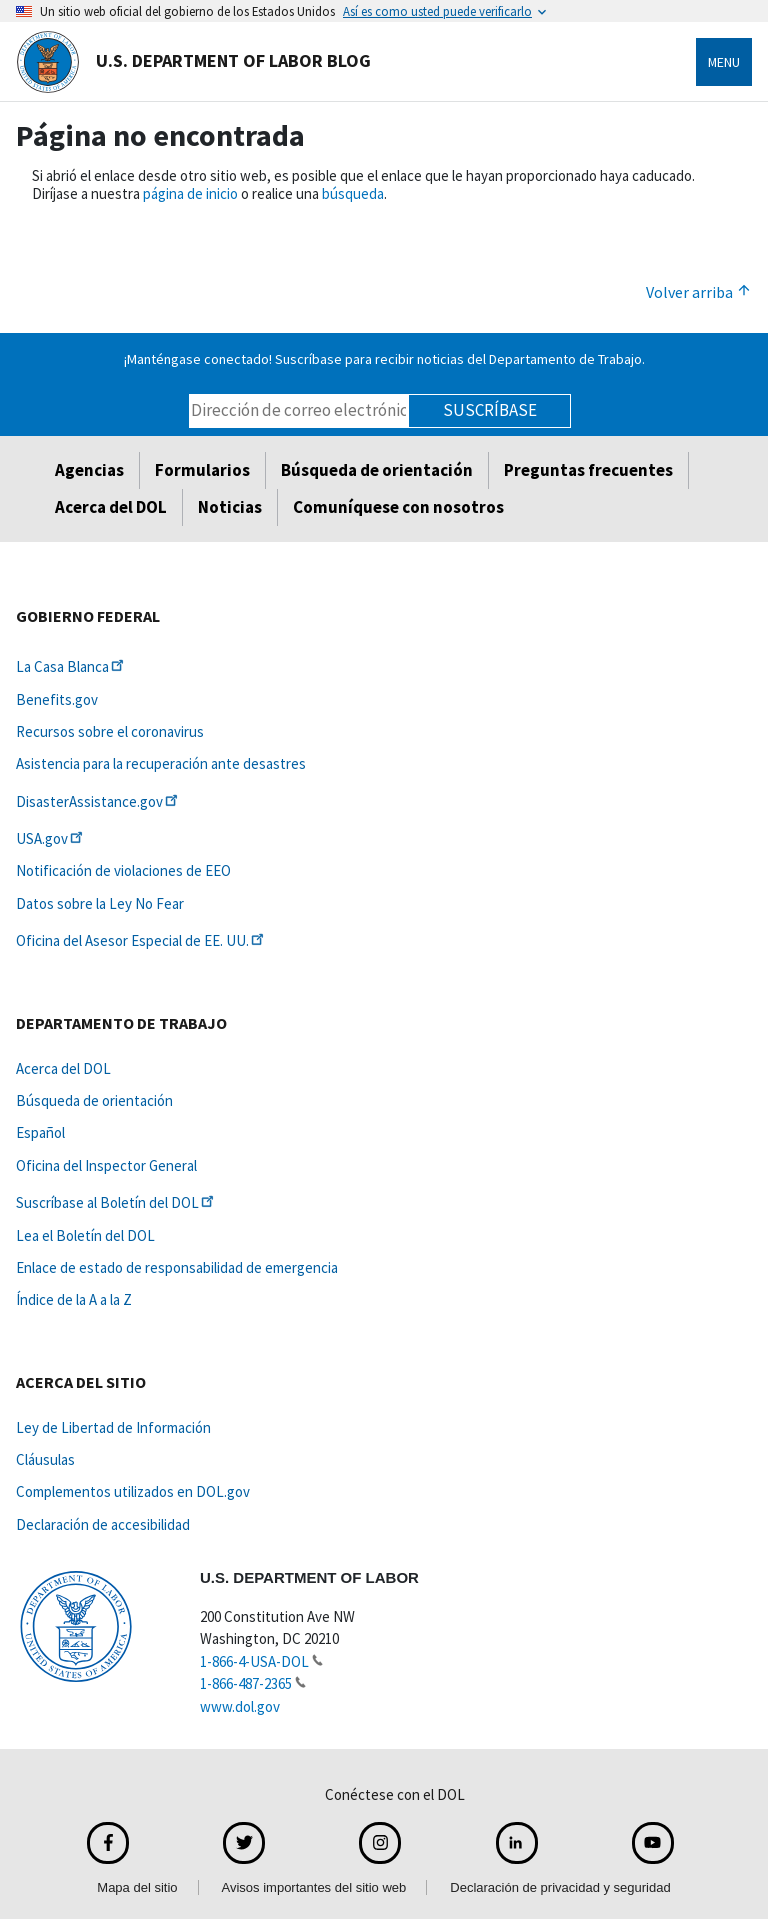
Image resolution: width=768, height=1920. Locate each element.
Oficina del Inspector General (106, 1165)
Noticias (230, 507)
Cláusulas (45, 1459)
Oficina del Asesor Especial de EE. (141, 940)
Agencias (89, 470)
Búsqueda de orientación (377, 470)
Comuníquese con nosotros (398, 507)
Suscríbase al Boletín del (116, 1202)
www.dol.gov (240, 1706)
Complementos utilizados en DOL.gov (133, 1491)
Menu (724, 62)
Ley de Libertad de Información (113, 1427)
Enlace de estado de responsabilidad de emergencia (177, 1267)
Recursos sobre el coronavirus (110, 731)
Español (40, 1132)
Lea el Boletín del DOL (85, 1235)
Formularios (202, 470)
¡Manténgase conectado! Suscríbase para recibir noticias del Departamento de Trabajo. (384, 359)
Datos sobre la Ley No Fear (100, 903)
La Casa (71, 666)
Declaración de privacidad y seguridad (560, 1887)
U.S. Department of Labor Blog (193, 62)
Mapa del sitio (137, 1887)
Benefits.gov (57, 699)
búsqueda (353, 193)
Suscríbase (490, 410)
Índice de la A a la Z (74, 1299)
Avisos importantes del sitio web (314, 1887)
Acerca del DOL (111, 507)
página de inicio (190, 193)
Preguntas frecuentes (588, 470)
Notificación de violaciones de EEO (123, 870)
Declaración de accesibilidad (103, 1524)
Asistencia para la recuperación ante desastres (161, 763)
